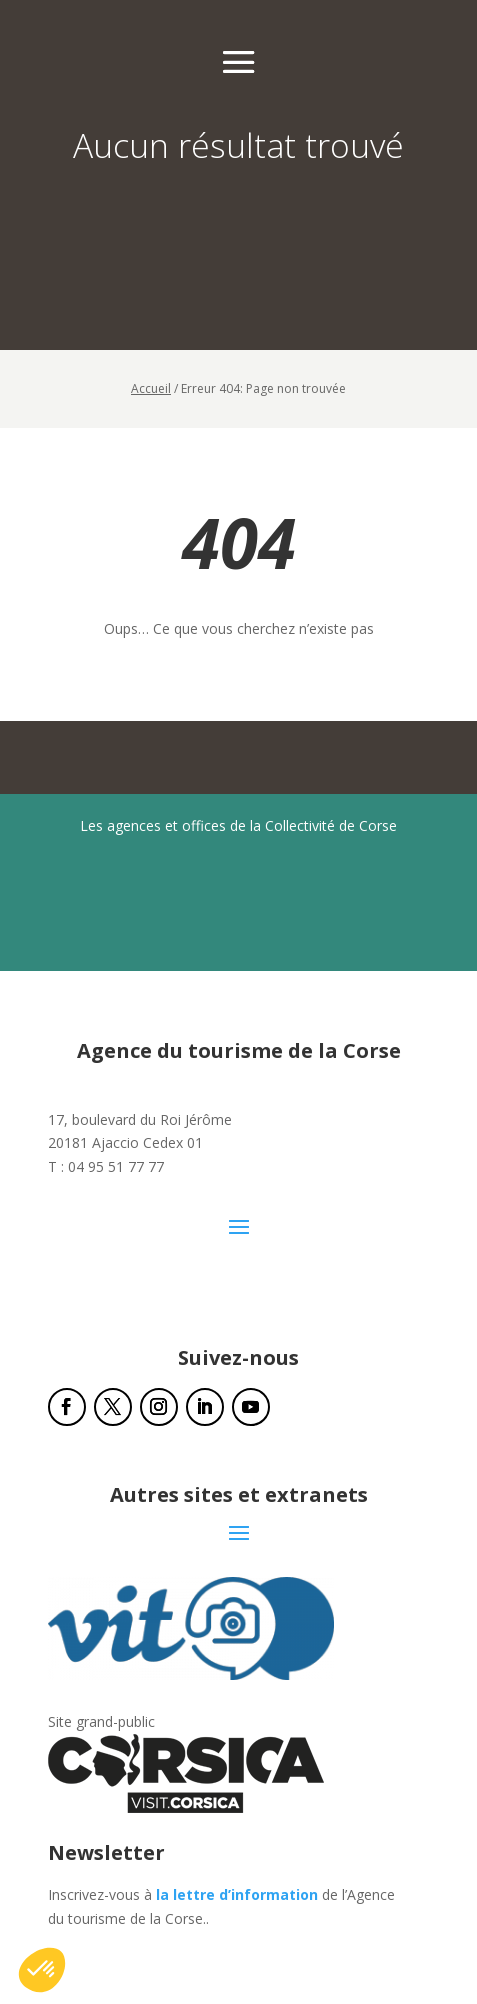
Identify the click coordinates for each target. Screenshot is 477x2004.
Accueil (151, 388)
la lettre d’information (237, 1894)
